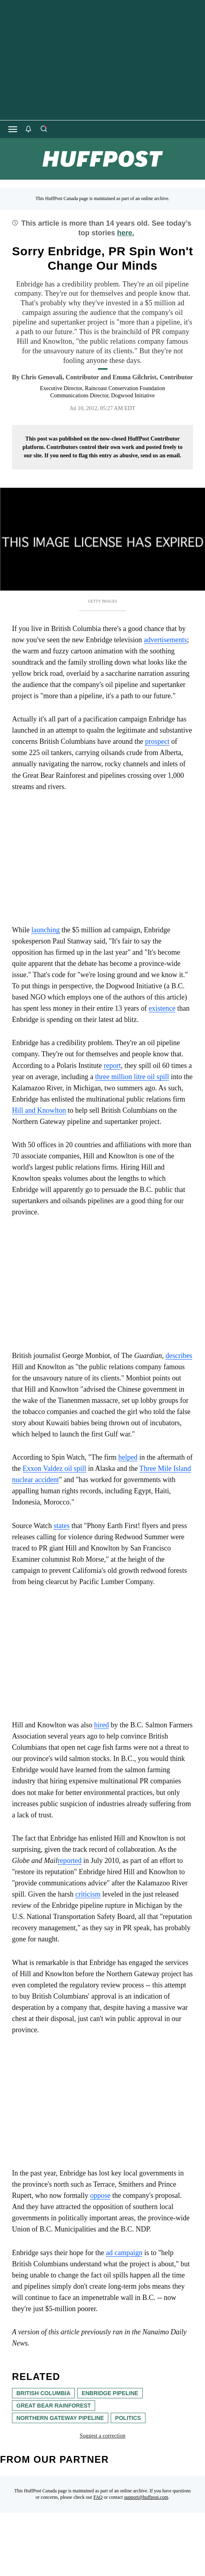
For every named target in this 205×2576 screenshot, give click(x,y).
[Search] (43, 129)
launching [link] (45, 930)
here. (125, 233)
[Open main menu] (13, 129)
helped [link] (127, 1457)
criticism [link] (87, 1894)
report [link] (112, 1066)
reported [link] (70, 1861)
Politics (128, 2418)
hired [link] (101, 1725)
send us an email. (160, 456)
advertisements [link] (165, 640)
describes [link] (178, 1356)
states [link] (62, 1526)
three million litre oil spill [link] (132, 1077)
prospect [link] (157, 741)
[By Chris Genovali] (60, 377)
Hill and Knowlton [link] (39, 1110)
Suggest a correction (102, 2436)
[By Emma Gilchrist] (153, 377)
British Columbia (43, 2393)
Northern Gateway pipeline (60, 2418)
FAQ (98, 2497)
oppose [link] (100, 2195)
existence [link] (162, 1008)
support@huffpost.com (146, 2497)
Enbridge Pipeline (110, 2393)
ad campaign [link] (124, 2253)
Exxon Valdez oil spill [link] (54, 1468)
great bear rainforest (53, 2405)
